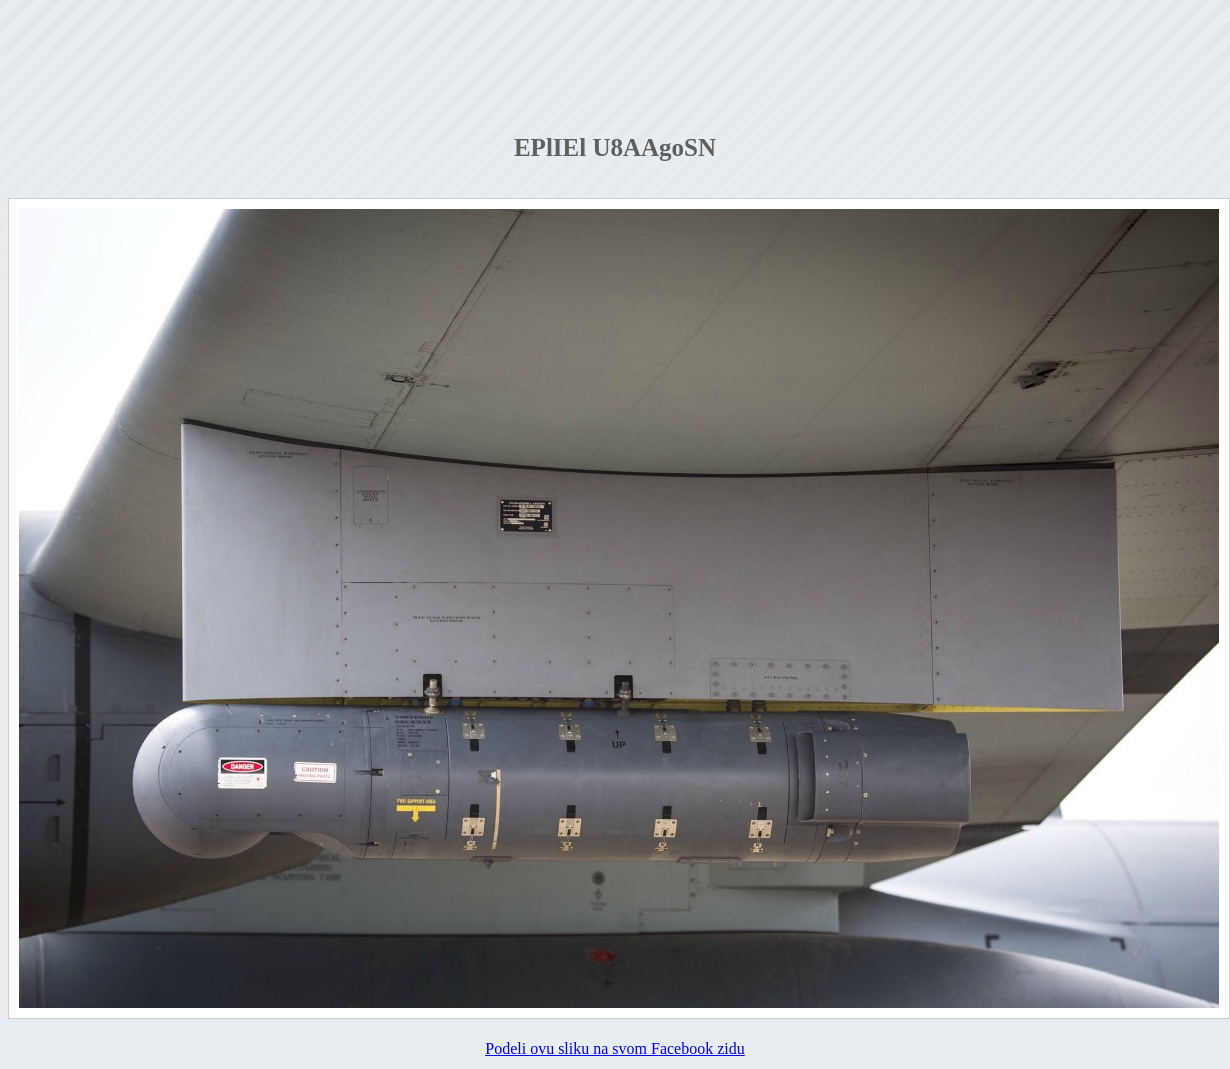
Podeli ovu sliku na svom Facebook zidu (615, 1048)
